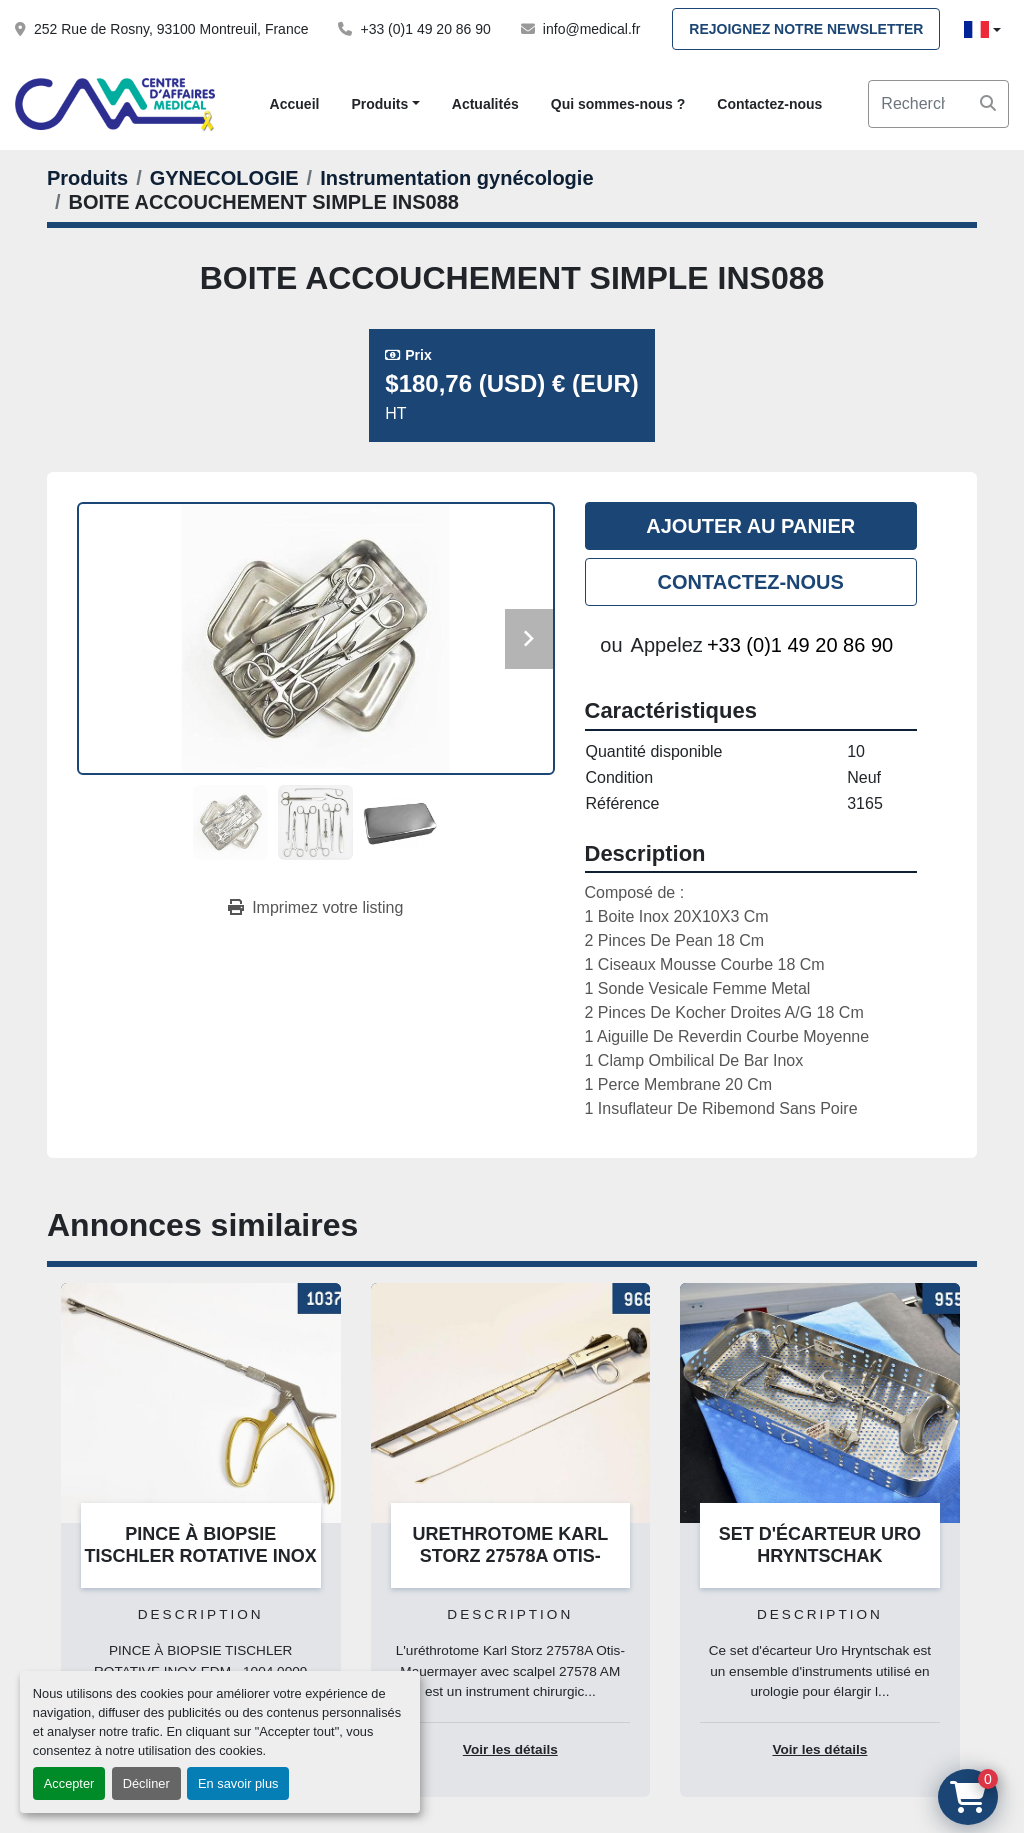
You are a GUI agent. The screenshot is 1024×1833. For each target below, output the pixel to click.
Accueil (295, 104)
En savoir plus (238, 1783)
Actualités (485, 104)
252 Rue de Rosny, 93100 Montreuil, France (171, 29)
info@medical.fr (591, 29)
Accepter (69, 1783)
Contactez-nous (769, 104)
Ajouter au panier (750, 526)
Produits (379, 104)
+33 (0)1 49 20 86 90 (425, 29)
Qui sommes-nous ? (618, 104)
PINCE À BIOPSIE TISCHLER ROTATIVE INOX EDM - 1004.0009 (201, 1556)
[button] (385, 104)
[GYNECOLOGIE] (224, 178)
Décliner (146, 1783)
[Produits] (87, 178)
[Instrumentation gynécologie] (456, 178)
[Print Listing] (315, 908)
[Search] (938, 104)
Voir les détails (510, 1749)
